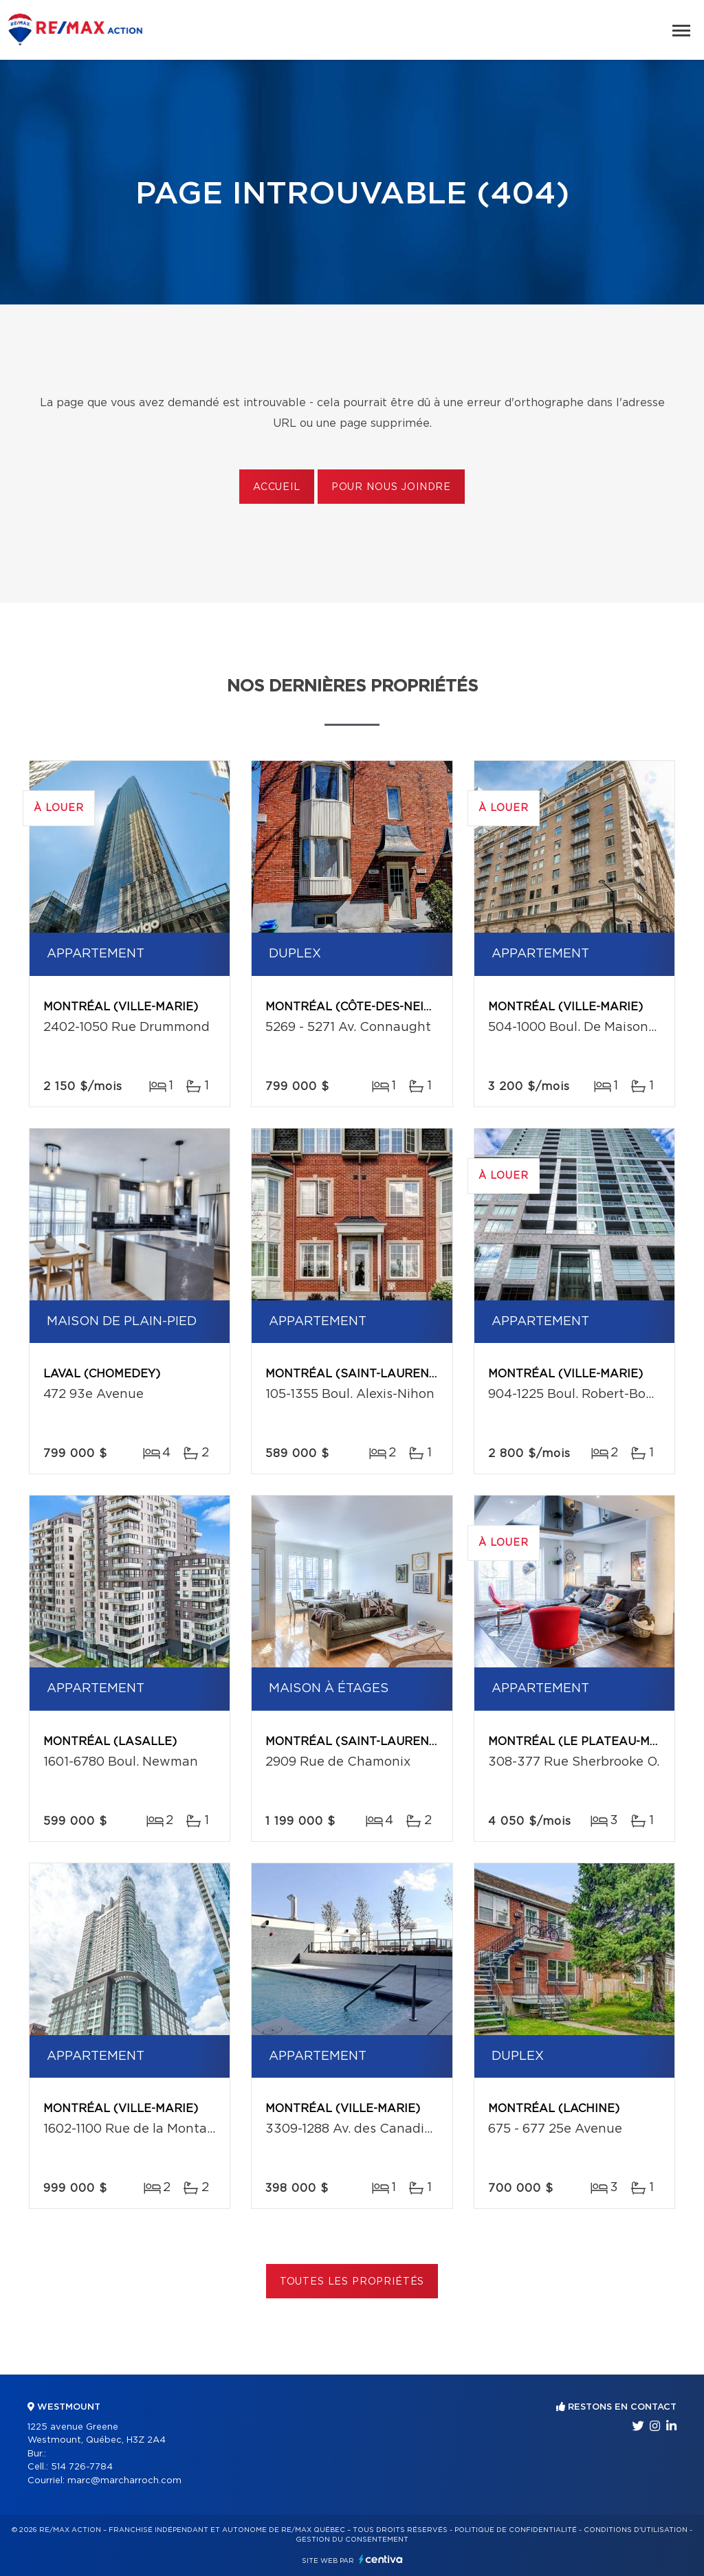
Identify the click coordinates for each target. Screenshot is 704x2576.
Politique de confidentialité (515, 2530)
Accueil (276, 487)
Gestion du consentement (352, 2539)
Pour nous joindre (391, 487)
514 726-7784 (82, 2467)
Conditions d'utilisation (636, 2530)
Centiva (381, 2559)
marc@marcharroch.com (124, 2480)
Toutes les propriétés (352, 2282)
